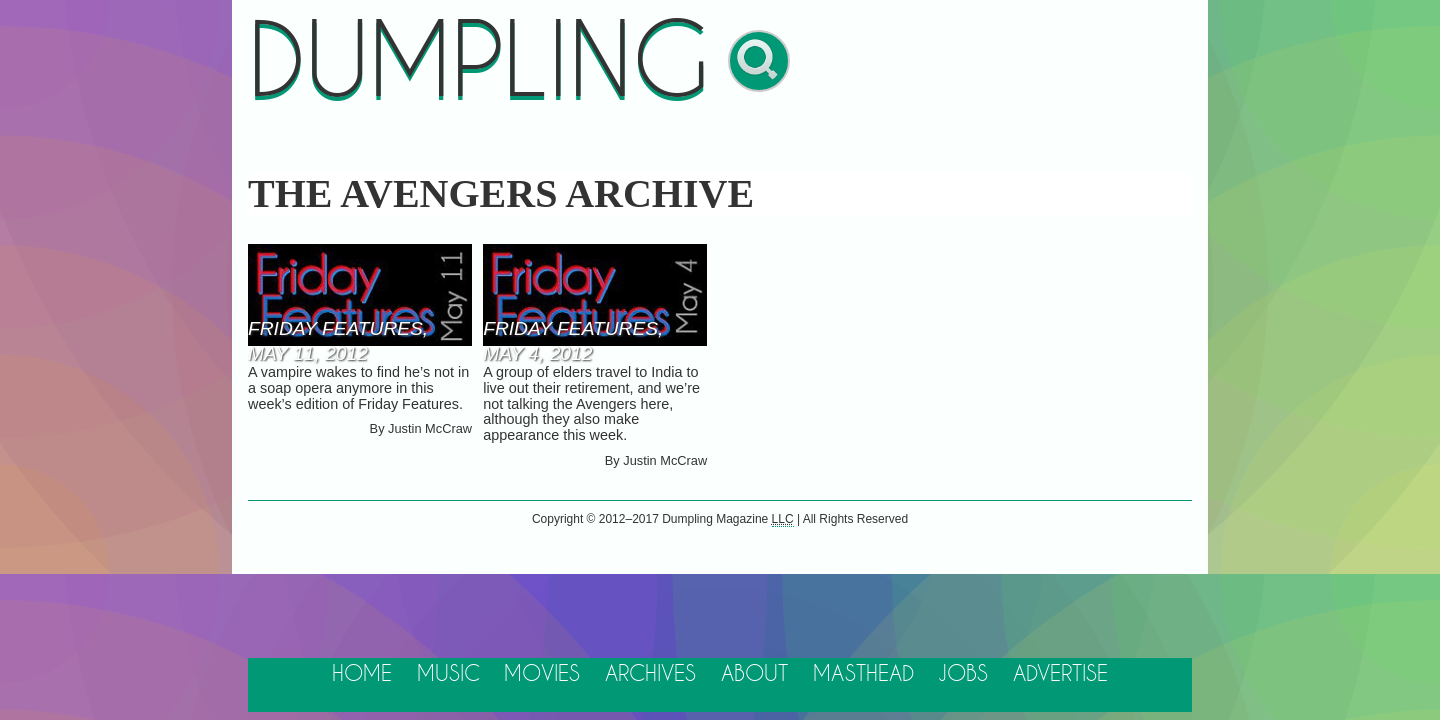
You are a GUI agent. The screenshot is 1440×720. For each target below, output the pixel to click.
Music (448, 674)
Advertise (1060, 674)
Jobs (963, 674)
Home (362, 674)
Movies (542, 674)
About (754, 674)
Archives (650, 674)
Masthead (863, 674)
